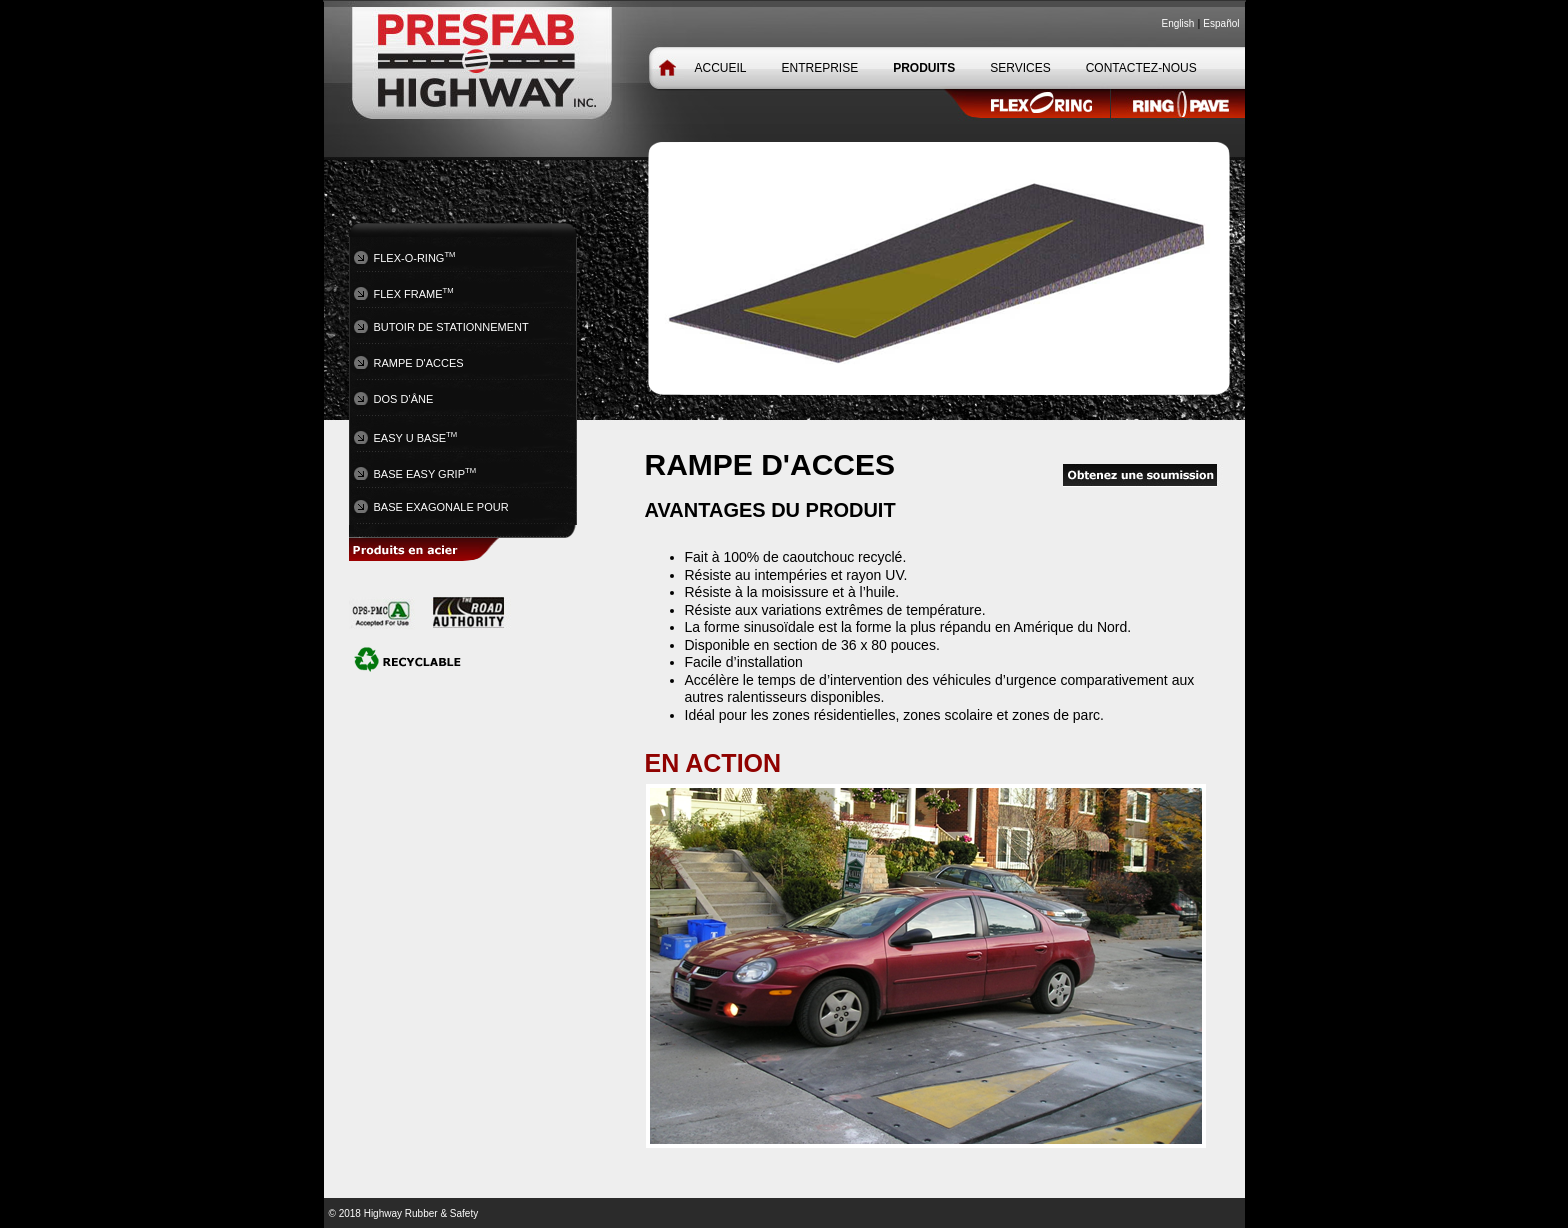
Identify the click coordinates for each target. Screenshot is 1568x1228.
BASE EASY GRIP (425, 473)
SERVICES (1020, 68)
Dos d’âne (404, 399)
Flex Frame (414, 293)
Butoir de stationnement (451, 327)
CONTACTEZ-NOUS (1141, 68)
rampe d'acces (419, 363)
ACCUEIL (721, 68)
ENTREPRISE (820, 68)
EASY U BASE (416, 437)
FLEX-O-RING (415, 257)
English (1178, 23)
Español (1221, 23)
